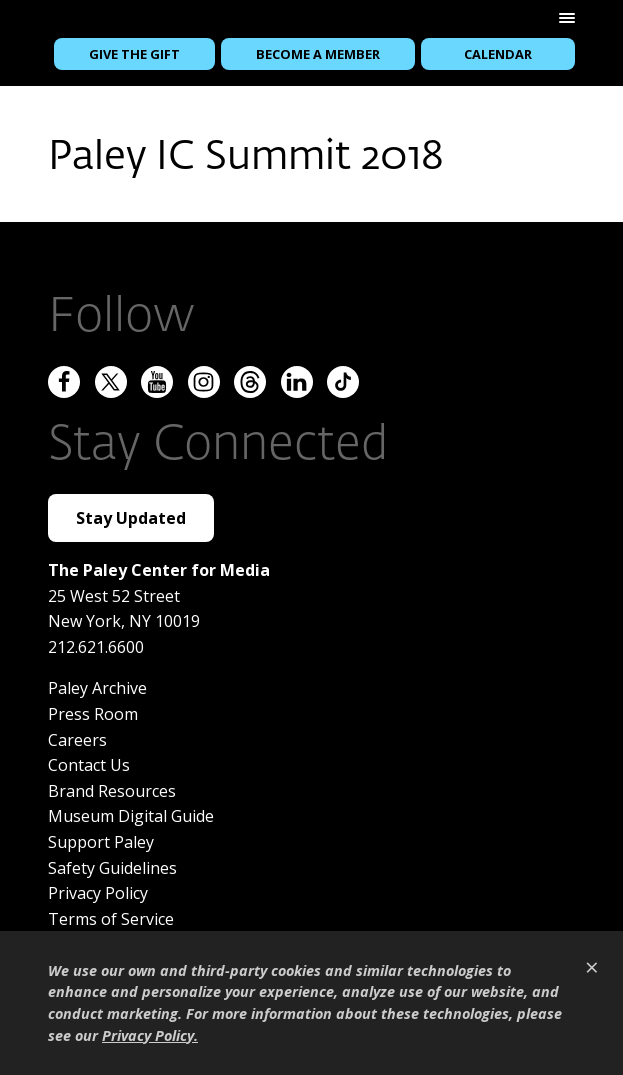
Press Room (93, 714)
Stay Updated (131, 518)
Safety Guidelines (112, 868)
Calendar (498, 54)
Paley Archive (97, 688)
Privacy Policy (98, 893)
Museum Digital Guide (131, 816)
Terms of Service (111, 919)
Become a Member (318, 54)
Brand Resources (112, 791)
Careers (77, 740)
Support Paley (101, 842)
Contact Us (89, 765)
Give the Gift (134, 54)
